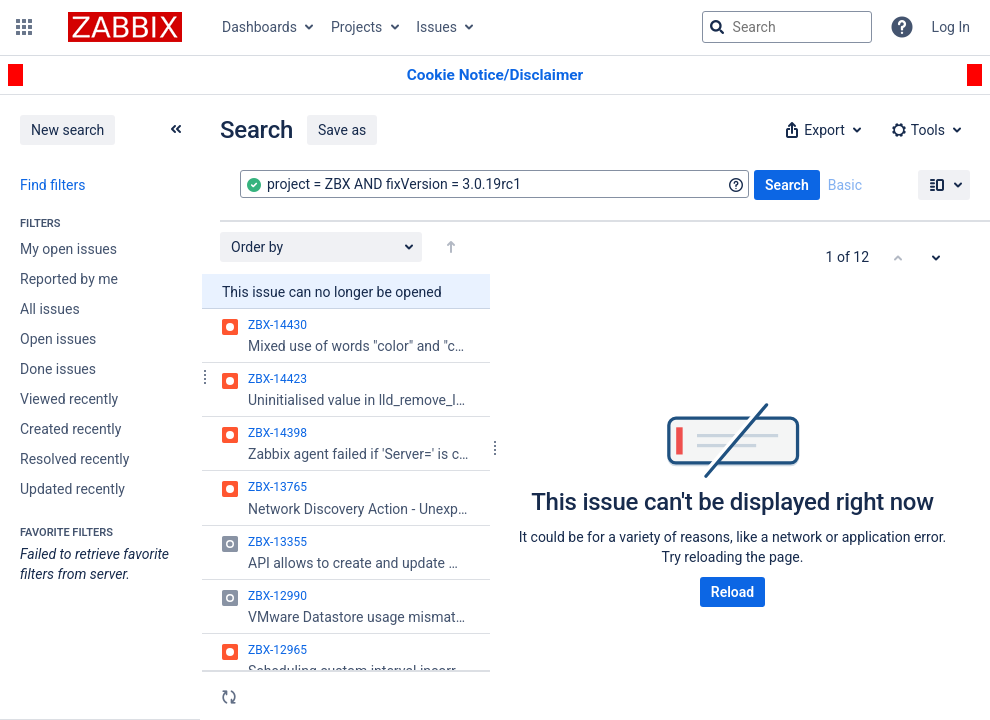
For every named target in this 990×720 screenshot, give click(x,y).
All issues (50, 309)
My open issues (68, 249)
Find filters (52, 185)
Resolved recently (74, 459)
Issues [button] (436, 27)
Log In (951, 27)
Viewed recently (69, 399)
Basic (845, 185)
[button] (24, 27)
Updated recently (72, 489)
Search (787, 185)
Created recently (70, 429)
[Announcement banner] (495, 75)
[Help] (902, 27)
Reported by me (69, 279)
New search (67, 130)
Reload (732, 592)
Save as (342, 130)
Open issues (58, 339)
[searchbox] (787, 27)
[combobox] (494, 184)
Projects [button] (356, 27)
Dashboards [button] (259, 27)
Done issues (58, 369)
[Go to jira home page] (125, 27)
